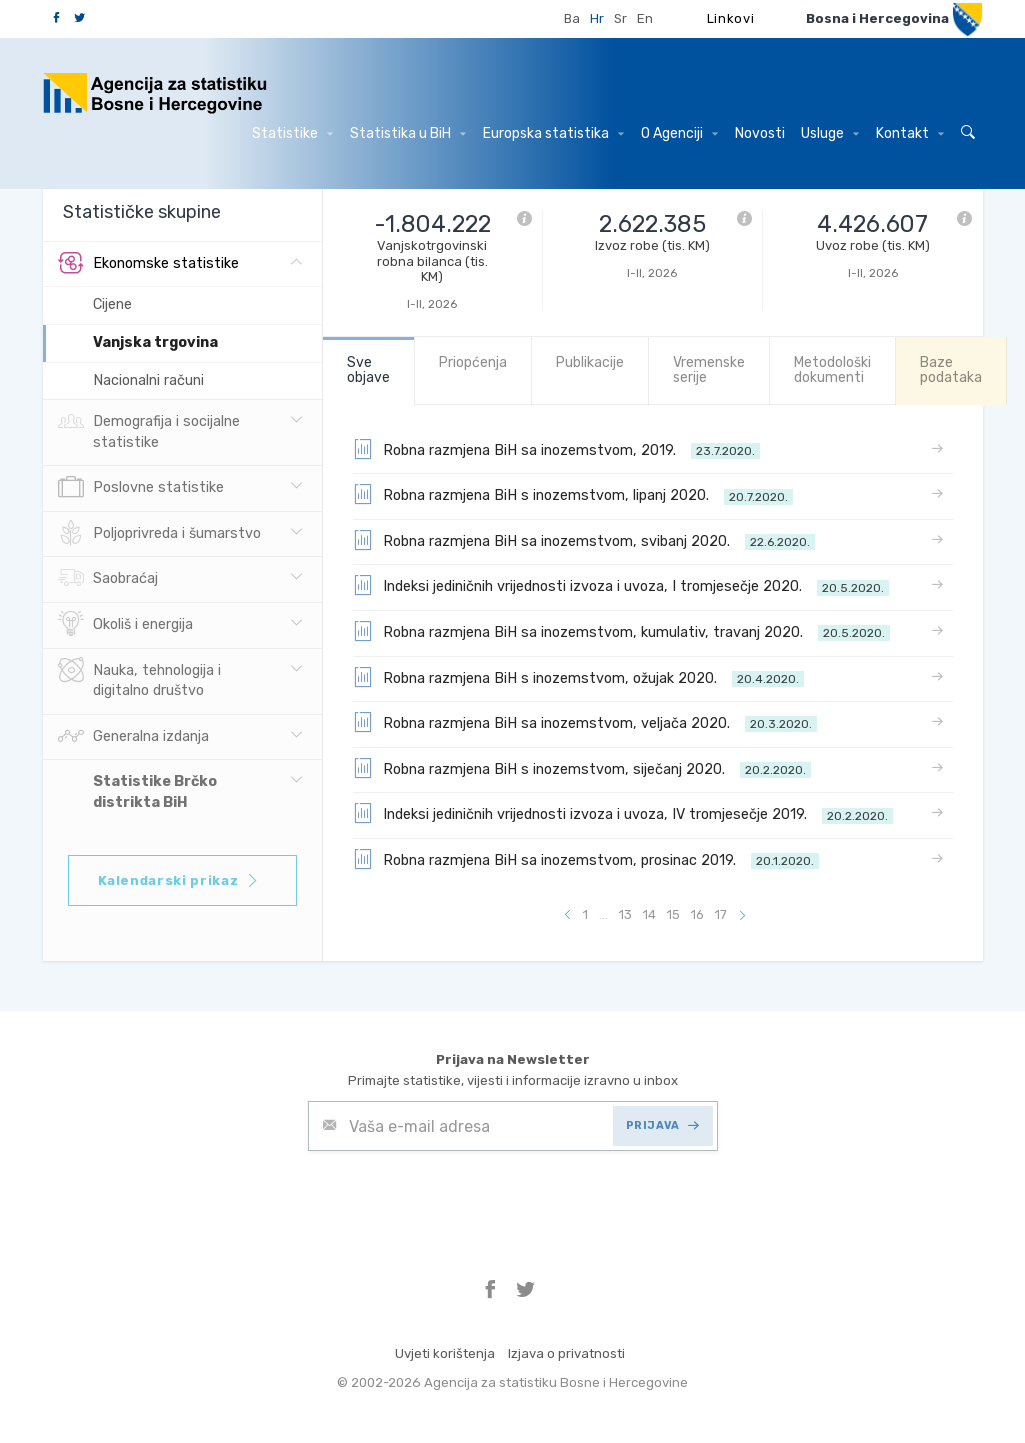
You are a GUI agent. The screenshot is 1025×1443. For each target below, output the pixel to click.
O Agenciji (679, 133)
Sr (620, 18)
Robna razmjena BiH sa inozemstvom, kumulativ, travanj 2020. (621, 631)
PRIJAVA (662, 1125)
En (645, 18)
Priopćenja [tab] (473, 362)
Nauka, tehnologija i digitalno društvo (139, 679)
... (603, 914)
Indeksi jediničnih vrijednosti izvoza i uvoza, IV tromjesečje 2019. (623, 813)
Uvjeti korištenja (445, 1353)
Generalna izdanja (133, 737)
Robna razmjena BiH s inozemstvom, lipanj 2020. (573, 494)
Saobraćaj (108, 579)
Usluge (830, 133)
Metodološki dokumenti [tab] (832, 370)
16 (697, 914)
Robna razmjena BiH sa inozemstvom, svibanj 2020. (584, 540)
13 (625, 914)
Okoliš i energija (125, 625)
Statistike (292, 133)
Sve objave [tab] (368, 370)
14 (649, 914)
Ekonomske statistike (148, 264)
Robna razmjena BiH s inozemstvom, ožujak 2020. (578, 677)
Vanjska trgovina (155, 342)
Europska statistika (553, 133)
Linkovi (731, 18)
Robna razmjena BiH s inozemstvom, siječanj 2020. (582, 768)
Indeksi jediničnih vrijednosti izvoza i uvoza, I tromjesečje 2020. (621, 585)
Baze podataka (951, 370)
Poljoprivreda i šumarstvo (159, 534)
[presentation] (460, 1200)
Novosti (760, 133)
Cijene (112, 304)
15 (673, 914)
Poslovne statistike (141, 488)
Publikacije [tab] (590, 362)
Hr (597, 18)
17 (721, 914)
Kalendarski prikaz (179, 880)
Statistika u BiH (408, 133)
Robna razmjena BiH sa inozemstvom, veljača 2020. (585, 722)
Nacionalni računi (148, 380)
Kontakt (910, 133)
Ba (572, 18)
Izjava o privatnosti (566, 1353)
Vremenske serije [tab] (709, 370)
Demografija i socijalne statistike (149, 430)
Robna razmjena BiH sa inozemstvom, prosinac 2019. (586, 859)
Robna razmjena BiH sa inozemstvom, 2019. (556, 449)
